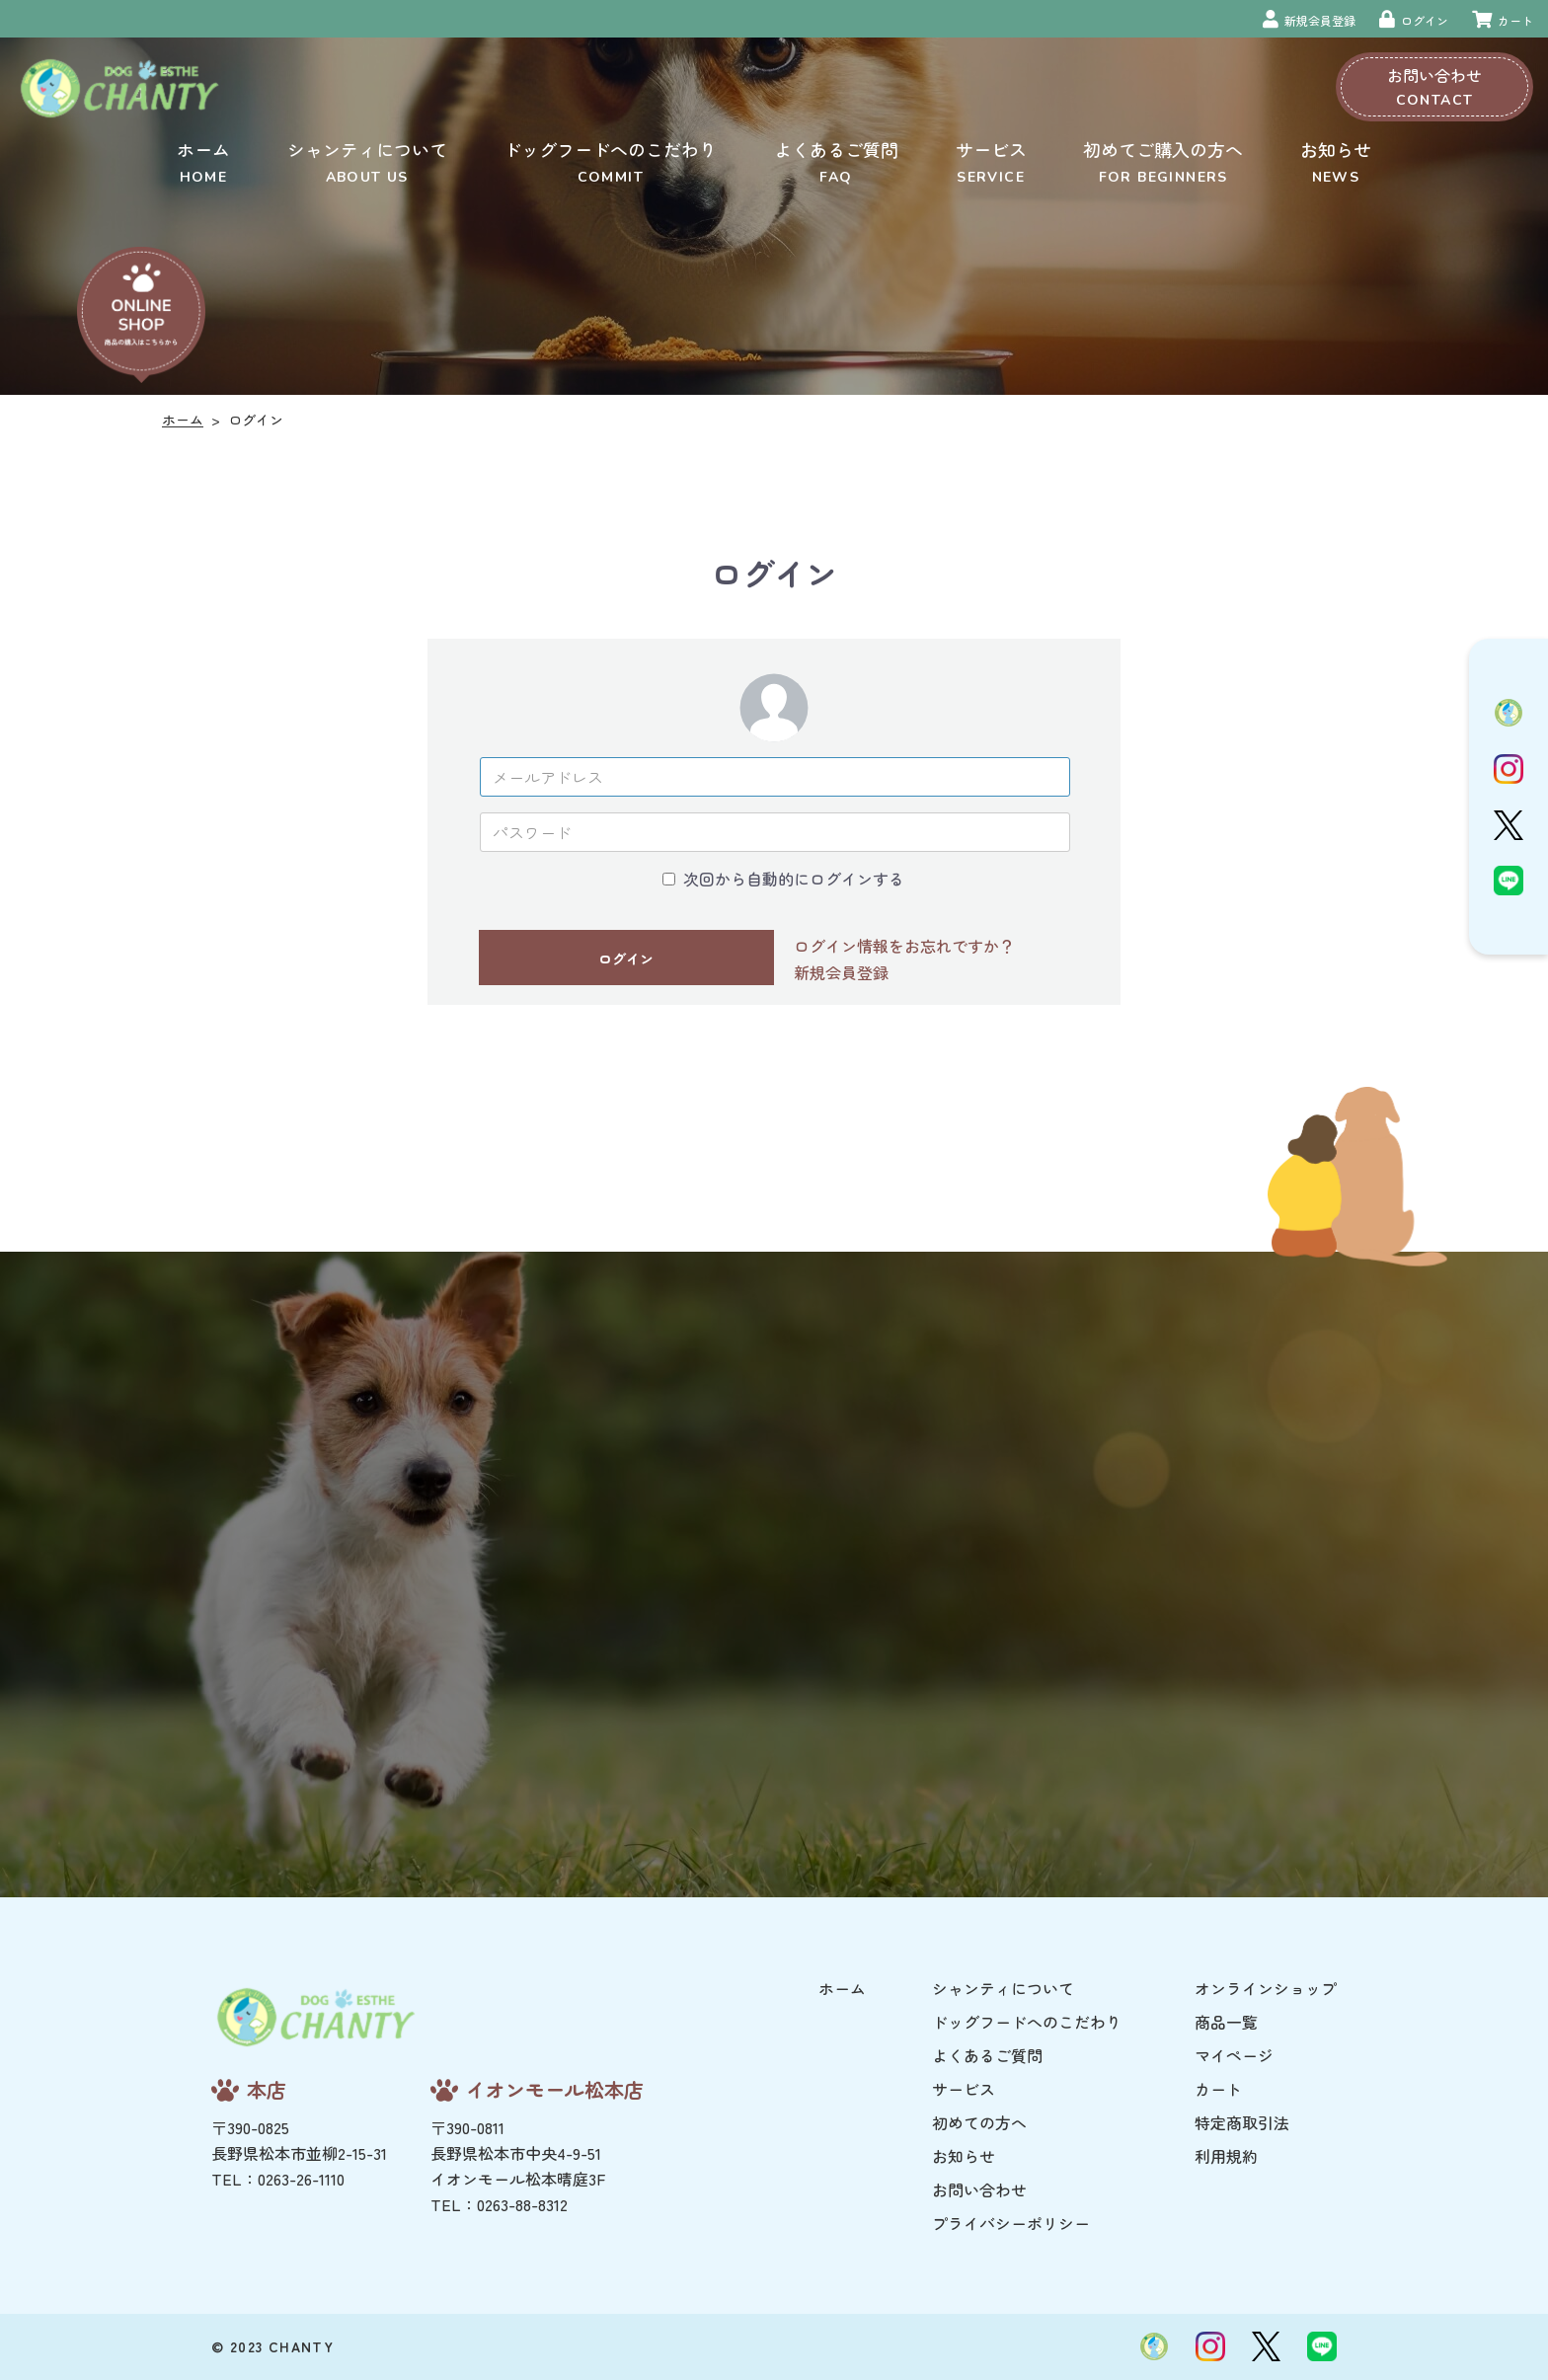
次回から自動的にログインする (793, 878)
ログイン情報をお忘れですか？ (904, 946)
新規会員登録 (841, 972)
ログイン (626, 958)
